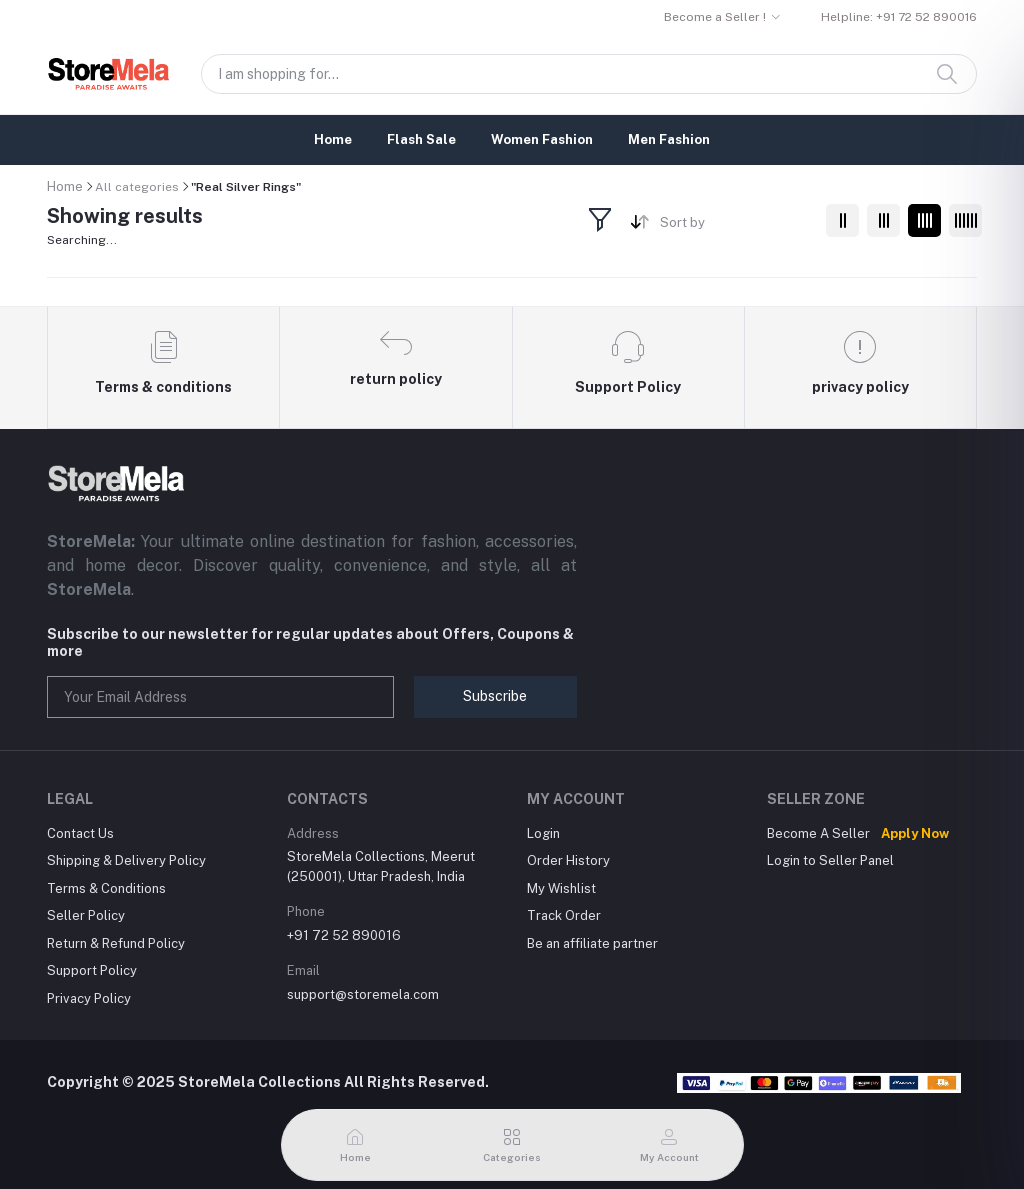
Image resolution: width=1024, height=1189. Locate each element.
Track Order (564, 915)
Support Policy (92, 970)
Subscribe (495, 696)
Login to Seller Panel (830, 860)
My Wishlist (561, 888)
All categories (137, 187)
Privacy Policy (89, 998)
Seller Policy (86, 915)
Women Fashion (542, 139)
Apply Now (915, 833)
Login (543, 833)
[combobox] (735, 226)
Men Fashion (669, 139)
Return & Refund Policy (116, 943)
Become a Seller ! (715, 17)
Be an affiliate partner (592, 943)
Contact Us (80, 833)
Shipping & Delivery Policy (126, 860)
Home (333, 139)
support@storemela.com (363, 994)
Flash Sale (421, 139)
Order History (568, 860)
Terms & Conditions (106, 888)
